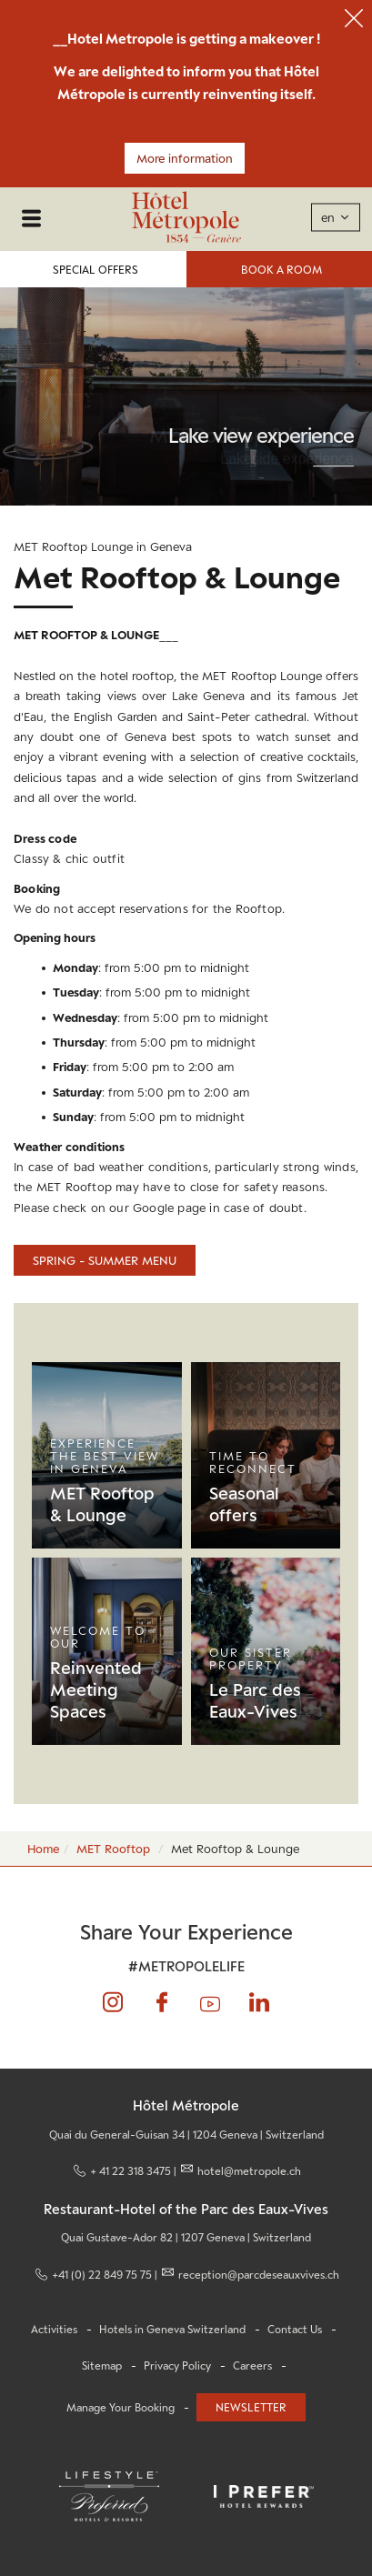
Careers (252, 2366)
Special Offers (95, 269)
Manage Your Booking (120, 2407)
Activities (54, 2329)
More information (184, 158)
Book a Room (281, 269)
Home (43, 1848)
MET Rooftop (113, 1848)
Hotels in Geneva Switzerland (172, 2329)
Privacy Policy (177, 2366)
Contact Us (294, 2329)
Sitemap (102, 2366)
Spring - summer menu (104, 1260)
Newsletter (251, 2407)
